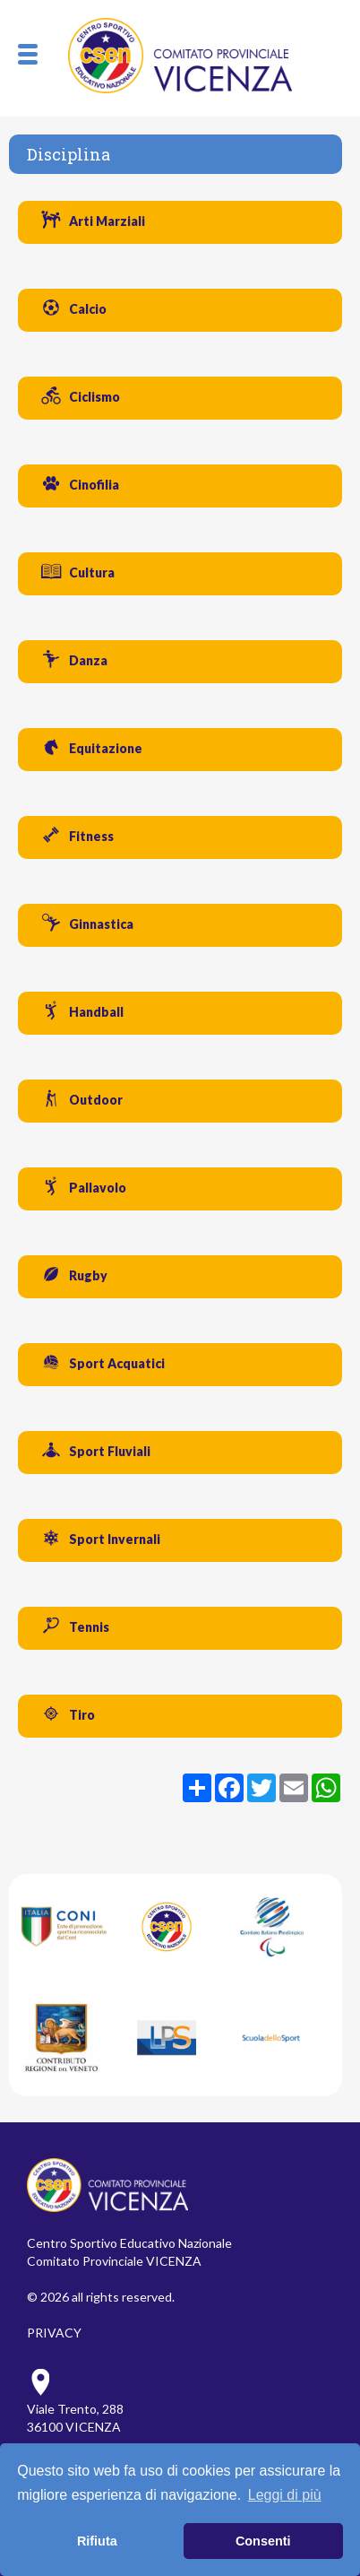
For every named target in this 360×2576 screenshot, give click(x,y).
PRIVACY (54, 2332)
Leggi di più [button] (284, 2494)
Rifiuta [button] (97, 2541)
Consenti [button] (263, 2541)
